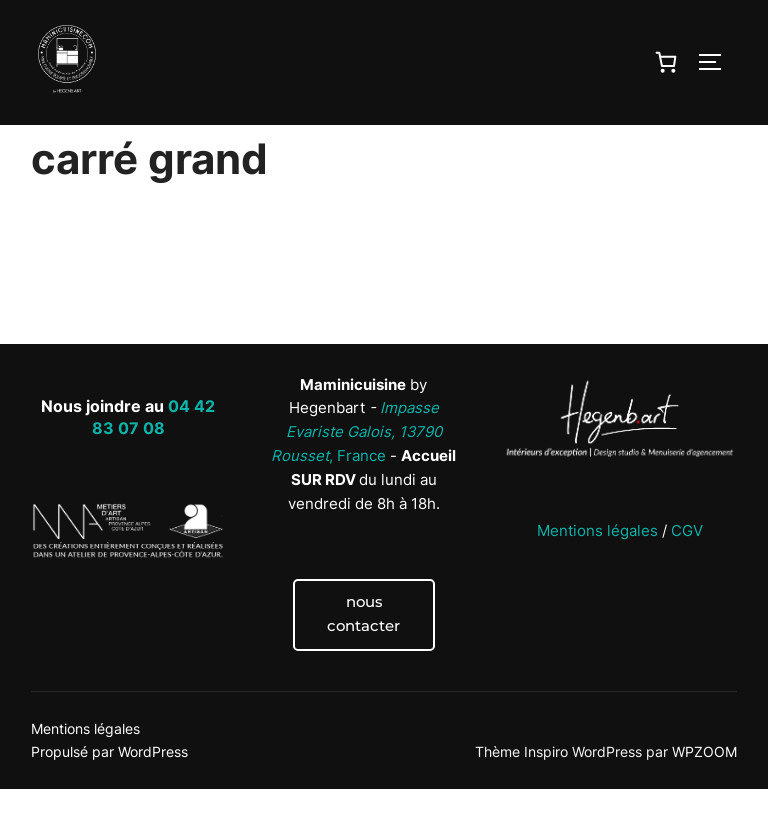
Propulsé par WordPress (109, 791)
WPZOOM (704, 791)
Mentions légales (597, 570)
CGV (687, 570)
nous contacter (363, 654)
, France (356, 472)
